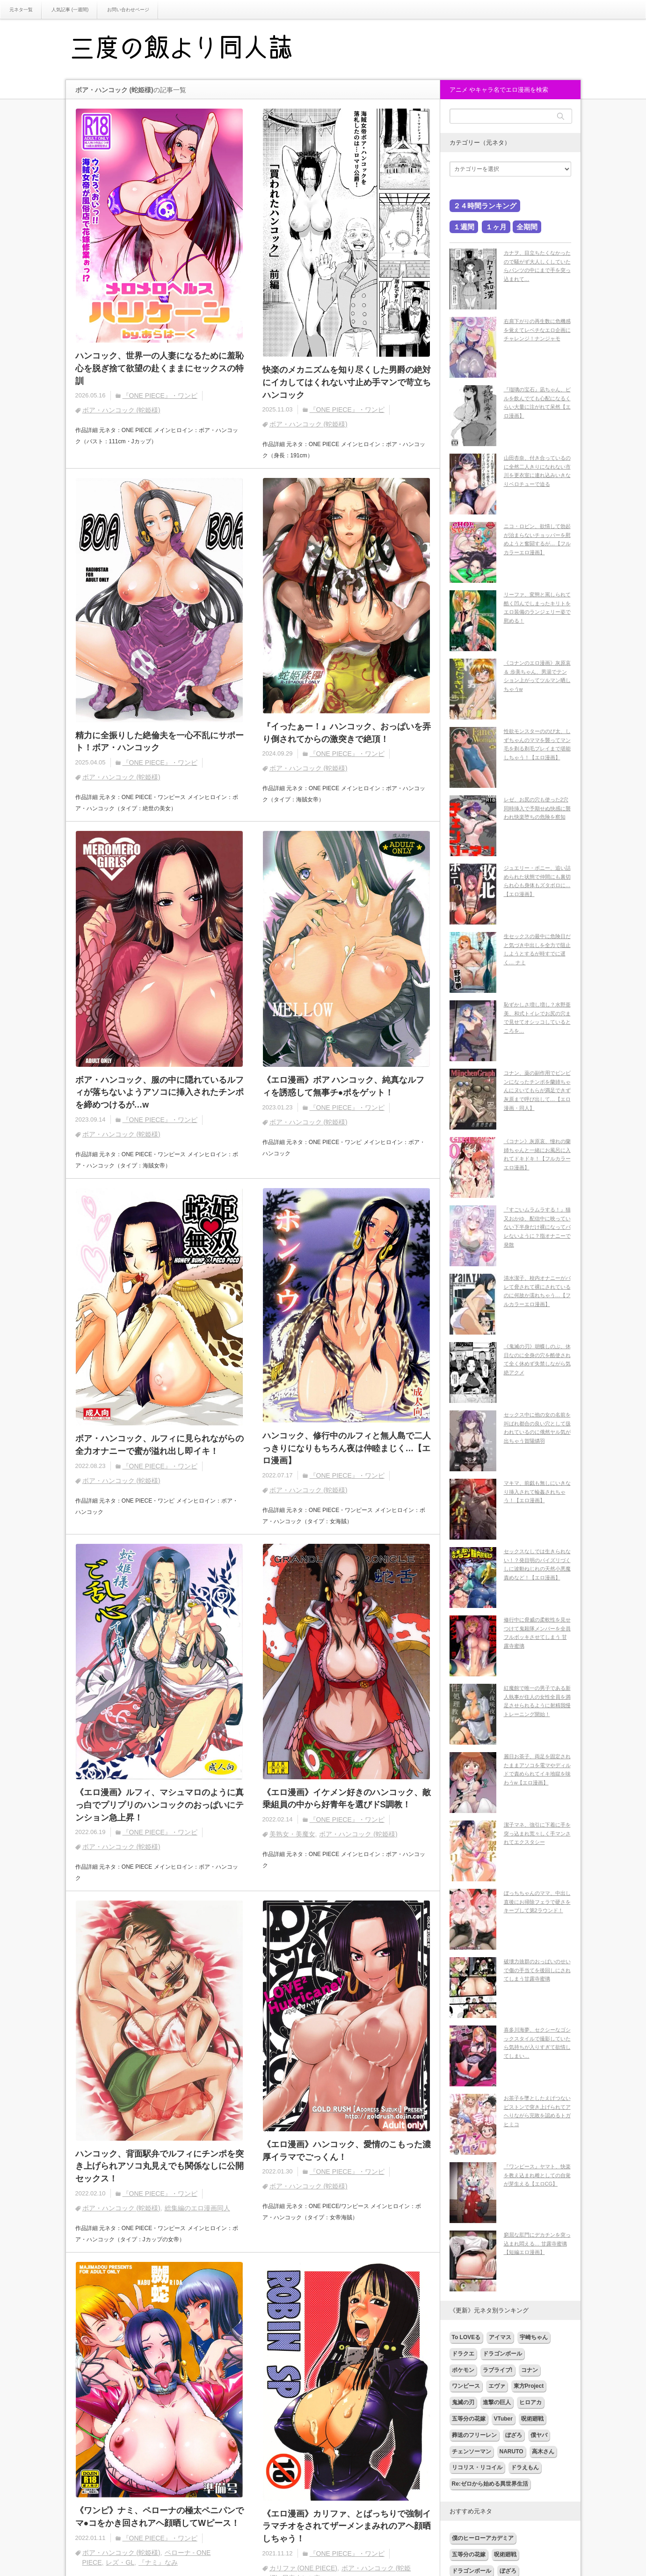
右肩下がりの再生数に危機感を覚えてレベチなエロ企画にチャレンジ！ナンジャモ (537, 329)
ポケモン (463, 2370)
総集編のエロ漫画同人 (197, 2210)
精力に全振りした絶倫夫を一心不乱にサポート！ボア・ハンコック (159, 742)
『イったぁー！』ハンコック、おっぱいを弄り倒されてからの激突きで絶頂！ (346, 733)
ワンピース (466, 2386)
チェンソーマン (471, 2451)
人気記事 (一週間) (69, 9)
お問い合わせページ (128, 9)
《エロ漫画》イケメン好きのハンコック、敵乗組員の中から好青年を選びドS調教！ (346, 1800)
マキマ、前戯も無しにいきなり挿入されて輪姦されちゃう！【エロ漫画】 (537, 1491)
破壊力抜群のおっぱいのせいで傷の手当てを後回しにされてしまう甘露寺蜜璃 (537, 1970)
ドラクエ (463, 2353)
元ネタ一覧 (21, 9)
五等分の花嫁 (469, 2418)
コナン (529, 2370)
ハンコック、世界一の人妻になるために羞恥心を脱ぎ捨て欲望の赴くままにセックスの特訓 (159, 368)
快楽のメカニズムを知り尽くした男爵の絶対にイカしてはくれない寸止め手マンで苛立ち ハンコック (346, 382)
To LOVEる (466, 2337)
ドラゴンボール (502, 2353)
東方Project (529, 2386)
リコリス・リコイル (477, 2467)
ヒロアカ (530, 2402)
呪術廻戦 (532, 2418)
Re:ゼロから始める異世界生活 (490, 2484)
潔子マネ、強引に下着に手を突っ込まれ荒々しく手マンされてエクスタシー (537, 1833)
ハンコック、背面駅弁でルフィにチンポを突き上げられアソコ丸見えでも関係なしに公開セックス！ (159, 2168)
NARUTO (511, 2451)
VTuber (503, 2418)
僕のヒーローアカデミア (483, 2538)
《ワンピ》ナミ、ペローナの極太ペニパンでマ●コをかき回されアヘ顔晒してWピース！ (159, 2520)
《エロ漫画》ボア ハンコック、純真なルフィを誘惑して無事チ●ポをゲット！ (343, 1087)
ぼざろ (513, 2435)
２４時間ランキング (484, 206)
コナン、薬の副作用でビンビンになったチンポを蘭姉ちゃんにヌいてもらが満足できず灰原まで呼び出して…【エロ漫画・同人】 (537, 1090)
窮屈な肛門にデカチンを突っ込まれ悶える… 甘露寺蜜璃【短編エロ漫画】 (537, 2243)
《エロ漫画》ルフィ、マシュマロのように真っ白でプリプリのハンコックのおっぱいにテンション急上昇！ (159, 1807)
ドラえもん (525, 2467)
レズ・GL (120, 2565)
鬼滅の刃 (463, 2402)
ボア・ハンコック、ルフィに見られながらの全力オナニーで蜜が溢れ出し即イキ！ (159, 1446)
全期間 (526, 227)
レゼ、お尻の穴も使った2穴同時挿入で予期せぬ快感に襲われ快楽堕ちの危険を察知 (537, 808)
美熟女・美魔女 (292, 1836)
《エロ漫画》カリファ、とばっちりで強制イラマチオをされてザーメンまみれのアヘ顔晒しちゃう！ (346, 2528)
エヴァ (496, 2386)
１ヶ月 (496, 227)
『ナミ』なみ (158, 2565)
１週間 (463, 227)
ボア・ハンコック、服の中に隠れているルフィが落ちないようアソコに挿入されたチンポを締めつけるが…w (159, 1093)
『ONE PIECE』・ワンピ (160, 396)
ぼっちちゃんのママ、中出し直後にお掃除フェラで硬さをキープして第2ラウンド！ (537, 1901)
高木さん (543, 2451)
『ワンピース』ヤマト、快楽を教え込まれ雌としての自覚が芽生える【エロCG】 (537, 2175)
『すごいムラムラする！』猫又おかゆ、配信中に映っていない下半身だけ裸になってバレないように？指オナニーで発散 (537, 1227)
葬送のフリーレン (474, 2435)
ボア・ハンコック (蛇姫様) (121, 410)
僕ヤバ (538, 2435)
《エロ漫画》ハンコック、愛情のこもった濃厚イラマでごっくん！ (346, 2153)
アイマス (500, 2337)
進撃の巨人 (497, 2402)
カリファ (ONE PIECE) (303, 2571)
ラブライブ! (498, 2370)
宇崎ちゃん (534, 2337)
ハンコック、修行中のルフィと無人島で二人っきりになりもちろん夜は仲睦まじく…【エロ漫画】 (346, 1449)
